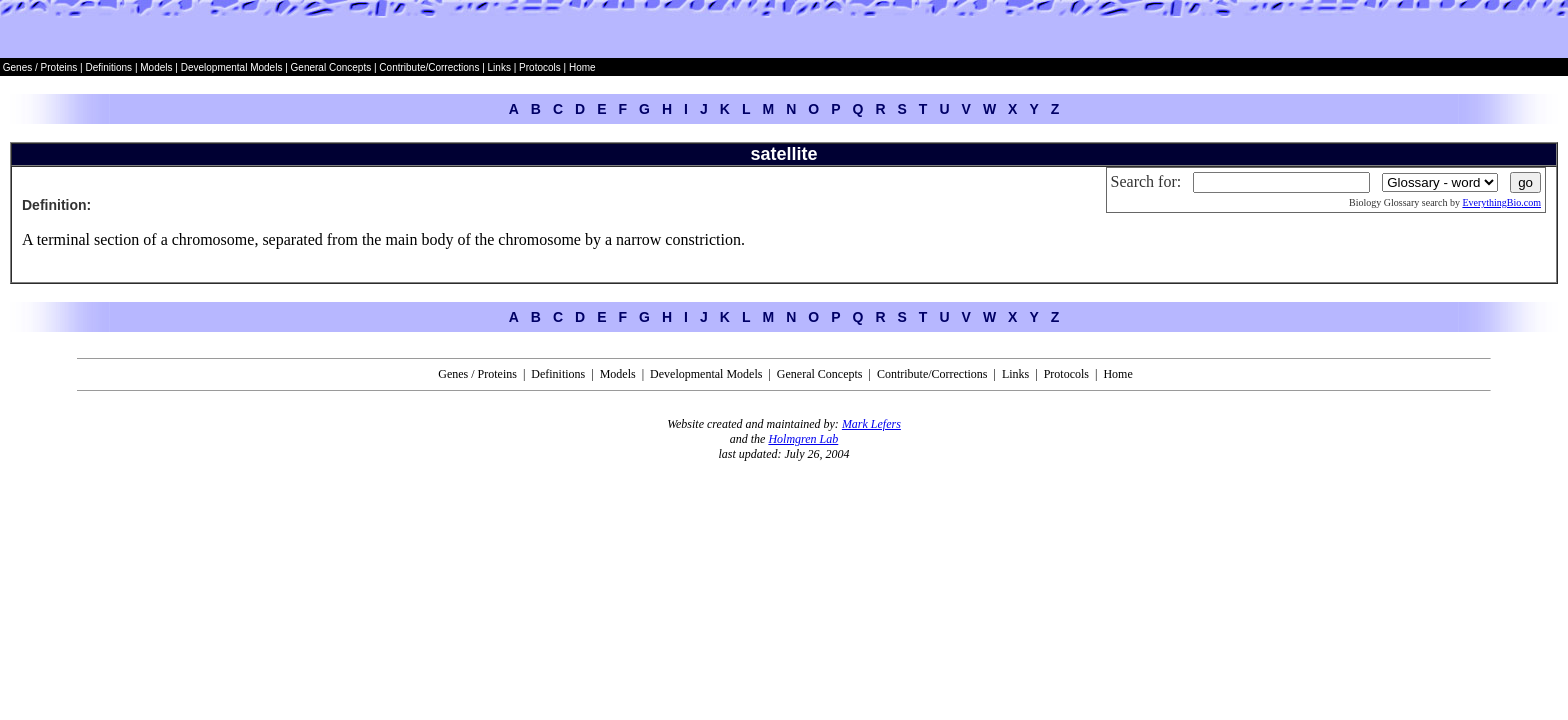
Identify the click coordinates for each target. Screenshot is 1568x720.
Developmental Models (233, 67)
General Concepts (331, 67)
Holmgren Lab (803, 439)
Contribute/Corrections (429, 67)
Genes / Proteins (40, 67)
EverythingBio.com (1501, 202)
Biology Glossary (1384, 202)
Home (582, 67)
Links (499, 67)
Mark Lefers (871, 424)
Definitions (109, 67)
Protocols (538, 67)
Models (157, 67)
